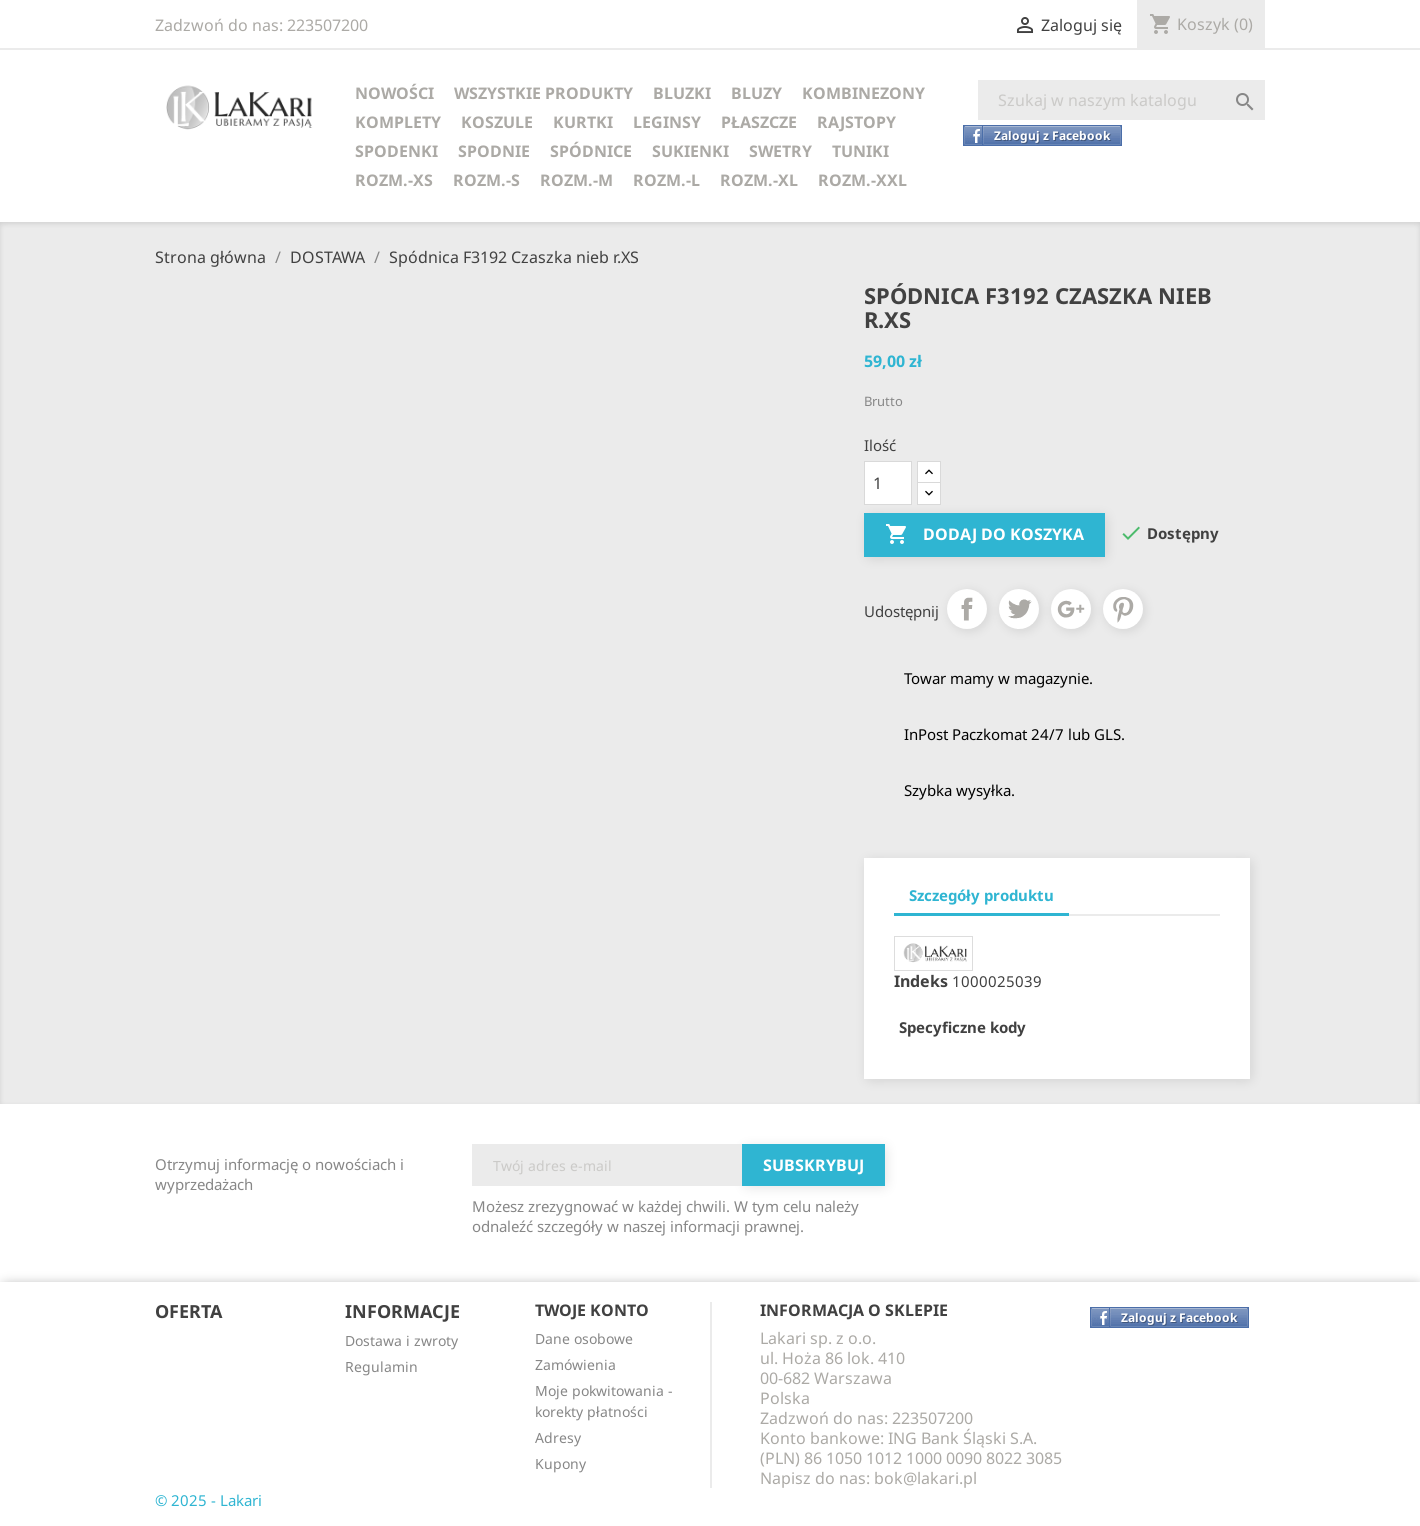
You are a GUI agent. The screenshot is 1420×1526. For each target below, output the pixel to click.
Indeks (921, 981)
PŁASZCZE (759, 122)
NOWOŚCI (394, 93)
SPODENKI (396, 151)
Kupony (560, 1463)
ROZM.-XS (394, 180)
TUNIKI (860, 151)
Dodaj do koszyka (984, 535)
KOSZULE (497, 122)
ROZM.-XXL (862, 180)
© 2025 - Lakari (208, 1500)
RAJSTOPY (856, 122)
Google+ (1071, 609)
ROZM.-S (486, 180)
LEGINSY (667, 122)
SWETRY (780, 151)
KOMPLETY (398, 122)
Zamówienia (575, 1364)
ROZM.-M (576, 180)
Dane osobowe (584, 1338)
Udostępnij (967, 609)
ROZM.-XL (759, 180)
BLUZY (756, 93)
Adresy (558, 1437)
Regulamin (381, 1366)
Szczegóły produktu (981, 895)
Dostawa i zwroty (401, 1340)
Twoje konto (592, 1310)
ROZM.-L (666, 180)
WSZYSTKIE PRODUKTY (543, 93)
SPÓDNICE (591, 151)
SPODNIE (494, 151)
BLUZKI (682, 93)
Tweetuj (1019, 609)
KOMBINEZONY (863, 93)
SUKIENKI (690, 151)
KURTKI (583, 122)
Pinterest (1123, 609)
